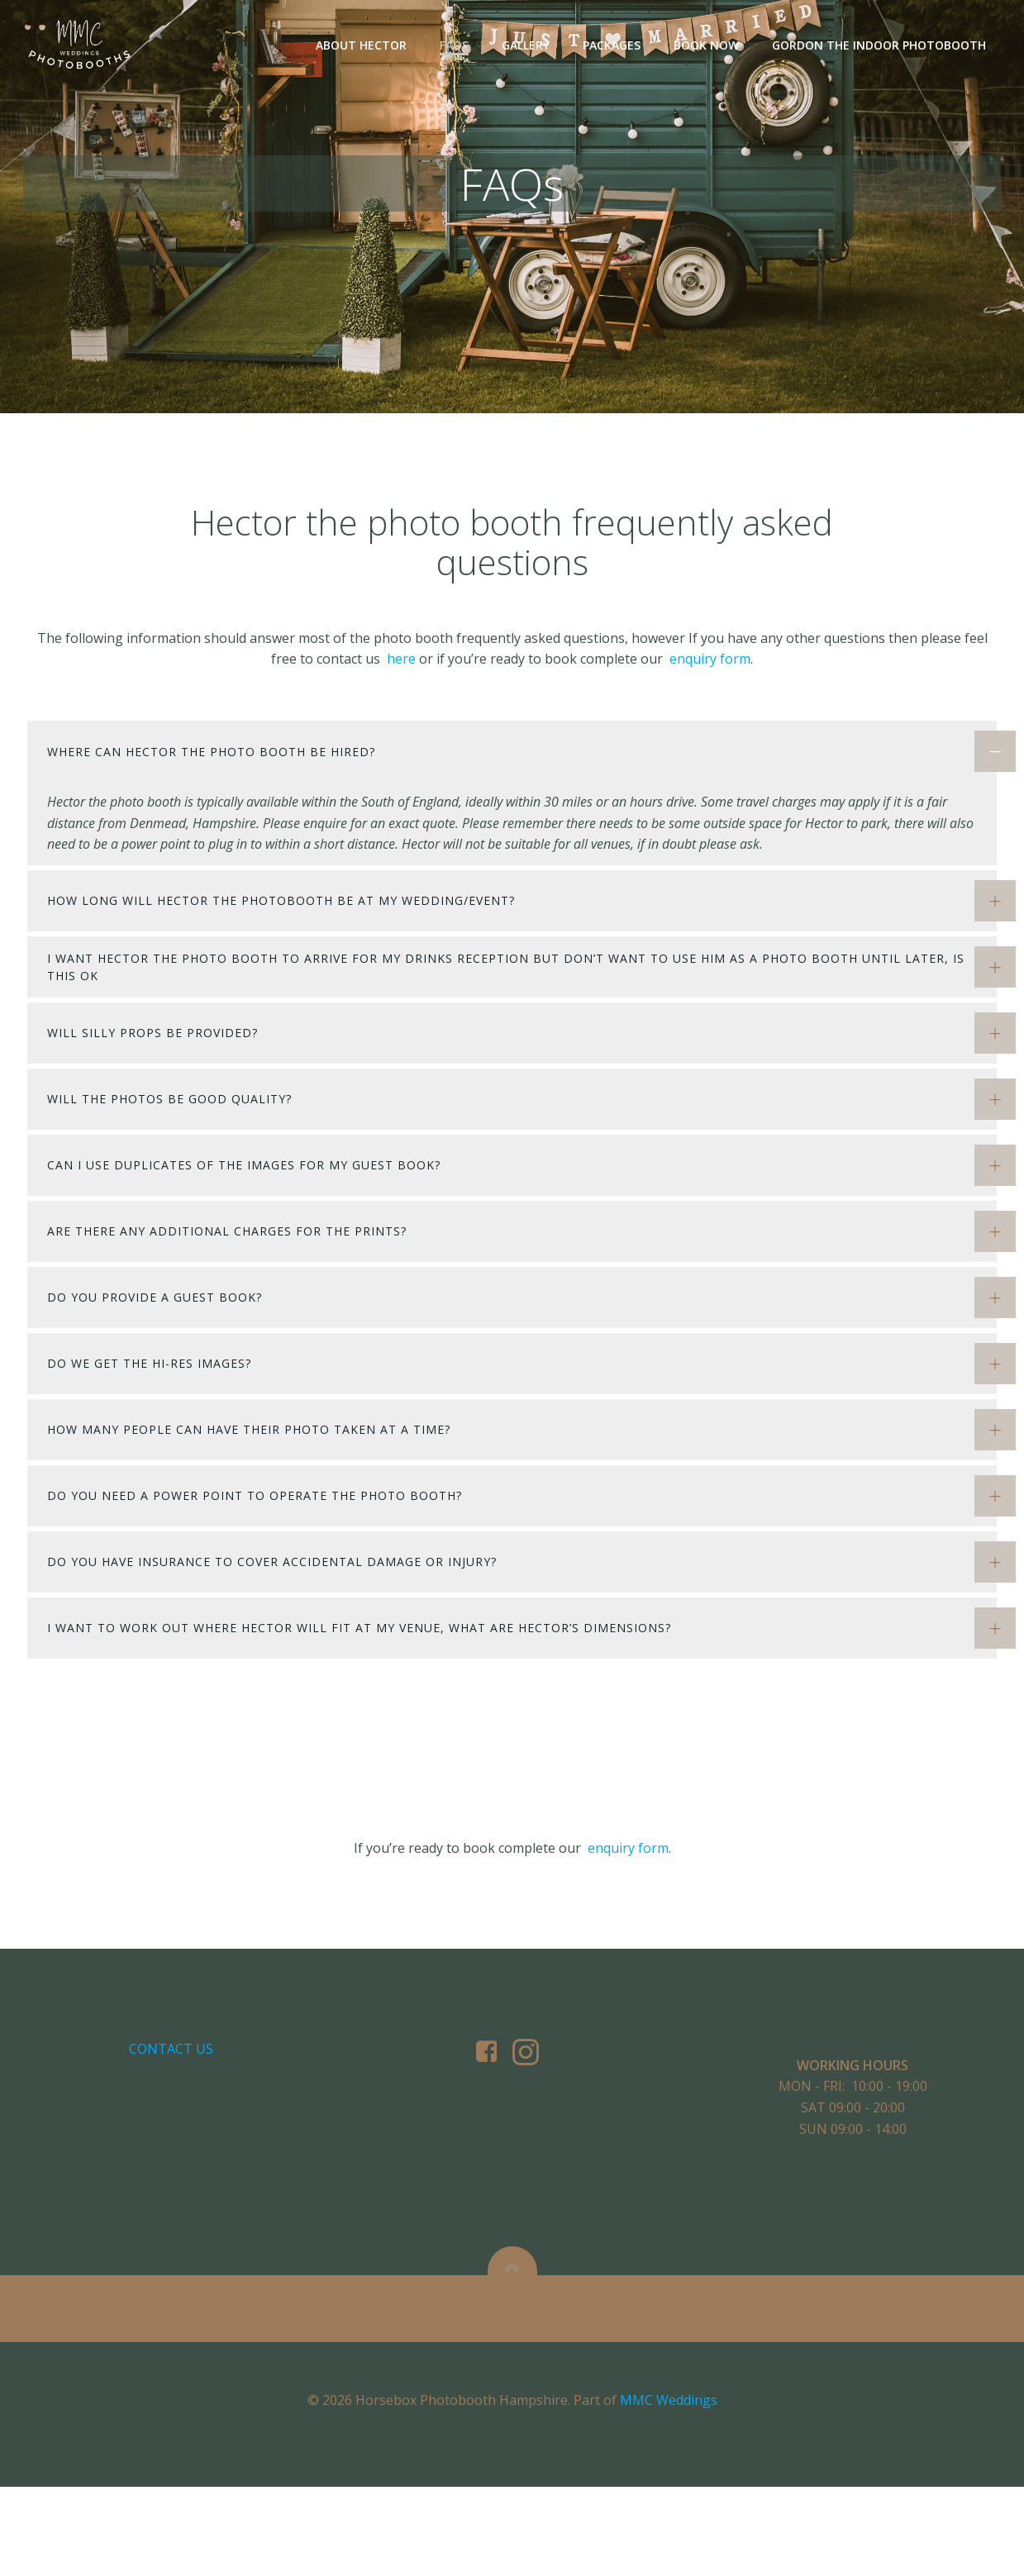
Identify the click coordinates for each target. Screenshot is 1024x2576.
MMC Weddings (668, 2489)
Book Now (707, 46)
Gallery (526, 46)
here (403, 688)
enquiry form (709, 688)
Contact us (173, 2119)
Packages (612, 46)
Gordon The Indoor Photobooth (880, 46)
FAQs (455, 46)
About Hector (362, 46)
